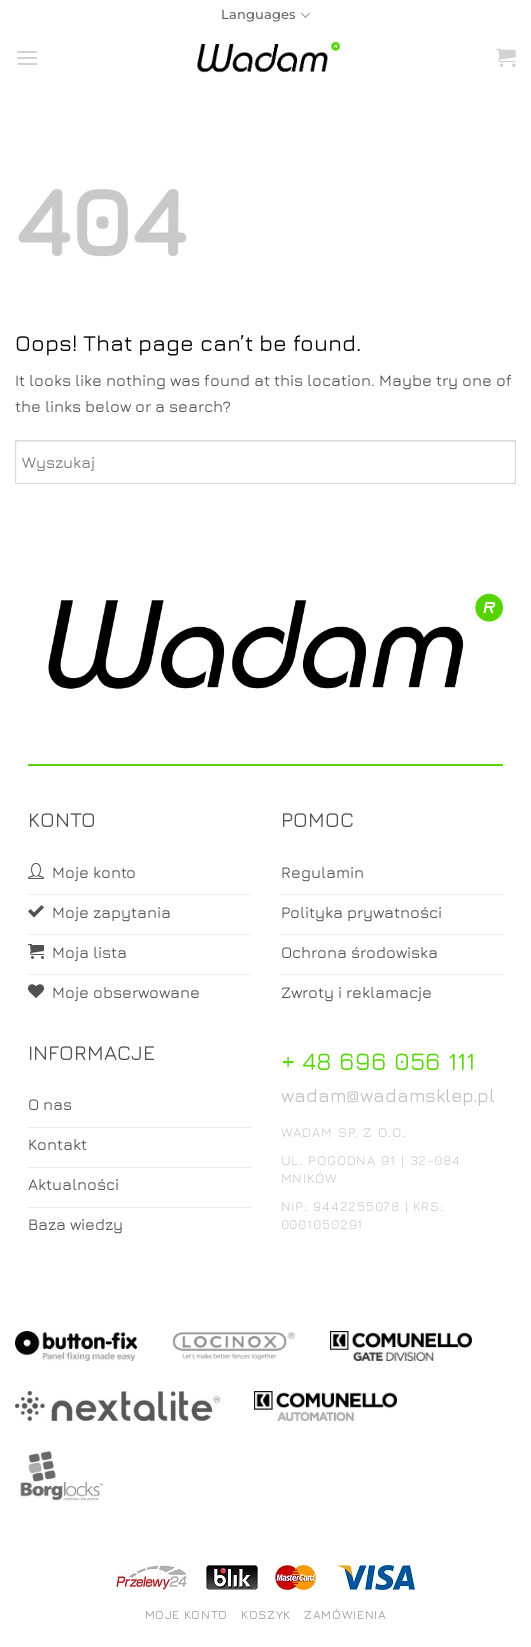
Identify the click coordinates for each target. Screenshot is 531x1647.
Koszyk (266, 1614)
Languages (265, 15)
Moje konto (186, 1614)
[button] (27, 57)
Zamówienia (345, 1614)
